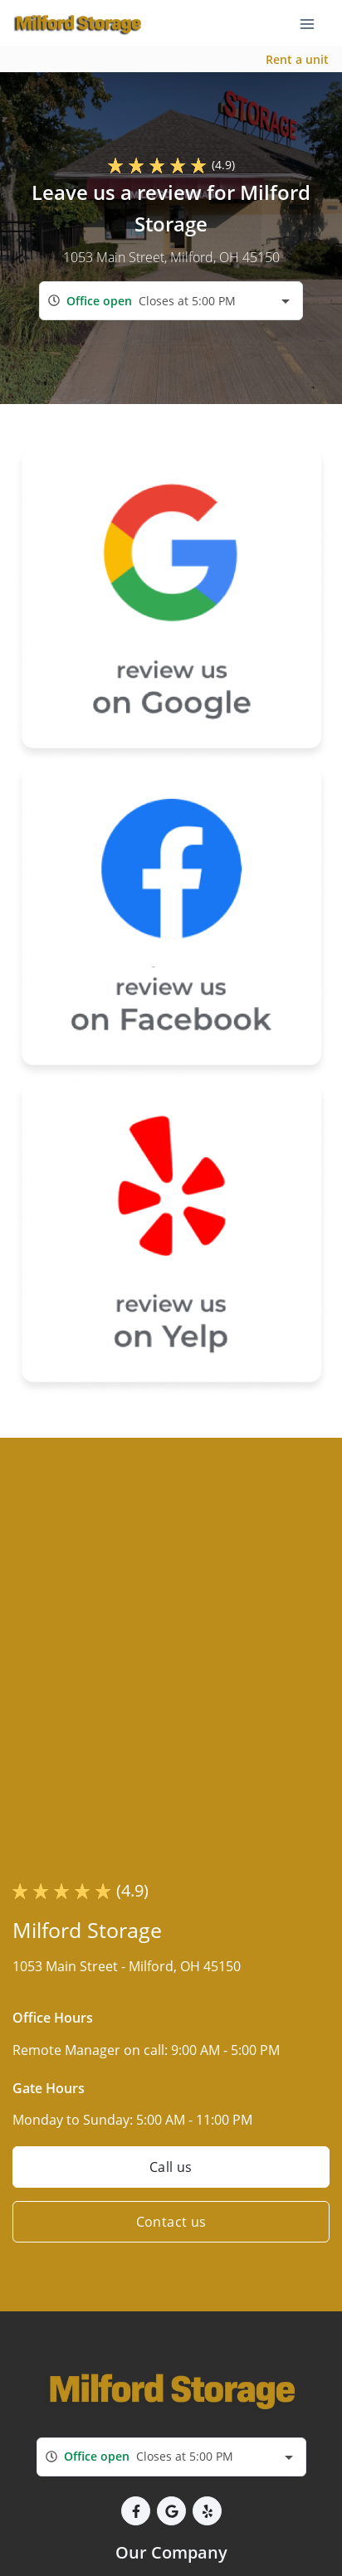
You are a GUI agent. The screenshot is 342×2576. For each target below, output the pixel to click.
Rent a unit (297, 59)
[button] (135, 2510)
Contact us (171, 2222)
